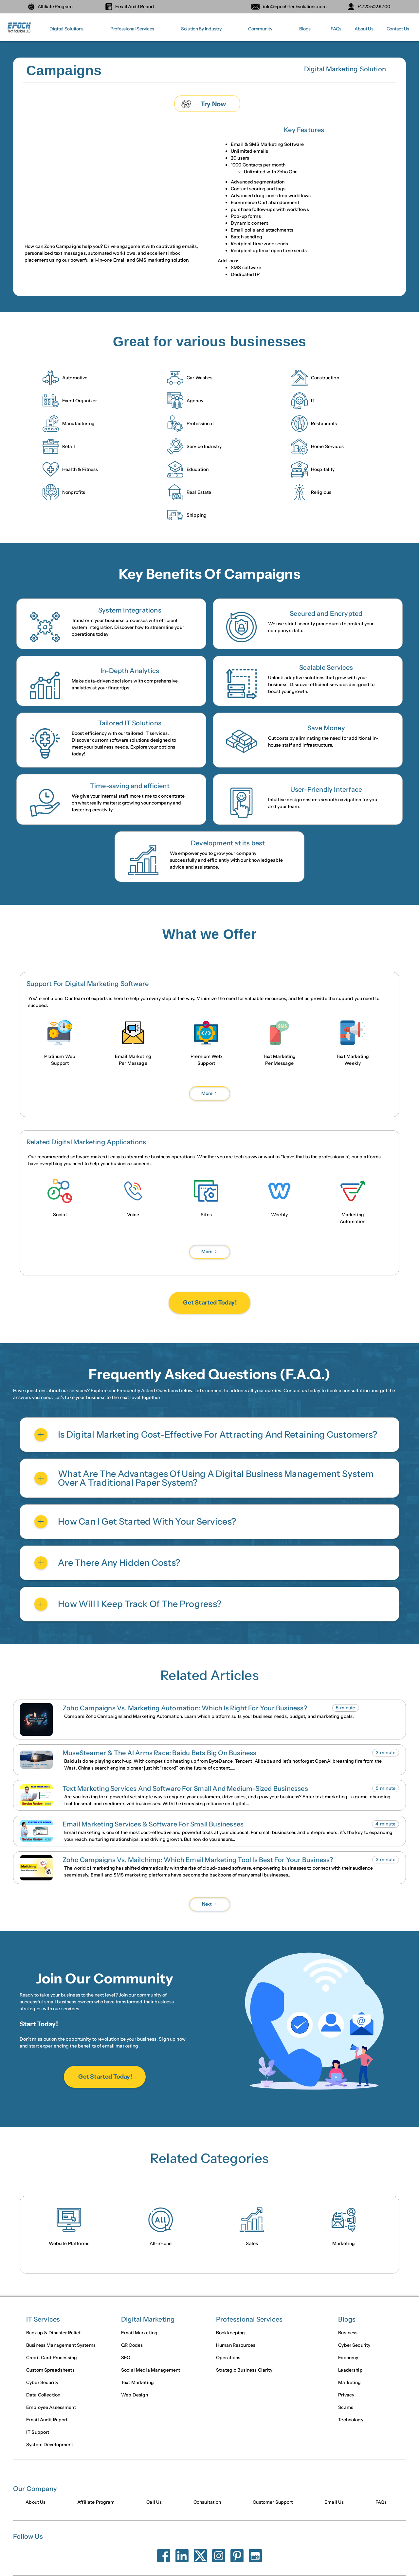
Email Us (334, 2502)
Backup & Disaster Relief (53, 2333)
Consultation (207, 2502)
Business (347, 2333)
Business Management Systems (61, 2345)
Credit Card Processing (51, 2357)
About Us (364, 29)
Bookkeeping (230, 2333)
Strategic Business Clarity (244, 2370)
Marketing (349, 2382)
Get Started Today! (209, 1302)
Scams (345, 2407)
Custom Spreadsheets (50, 2370)
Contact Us (398, 29)
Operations (228, 2357)
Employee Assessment (51, 2407)
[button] (66, 29)
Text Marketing (137, 2382)
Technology (350, 2420)
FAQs (336, 29)
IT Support (37, 2432)
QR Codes (132, 2345)
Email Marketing (139, 2333)
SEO (125, 2357)
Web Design (134, 2395)
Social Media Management (150, 2370)
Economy (348, 2357)
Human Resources (235, 2345)
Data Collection (43, 2395)
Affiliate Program (96, 2502)
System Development (49, 2444)
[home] (19, 29)
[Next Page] (209, 1093)
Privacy (346, 2395)
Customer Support (273, 2502)
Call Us (154, 2502)
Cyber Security (42, 2382)
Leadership (350, 2370)
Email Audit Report (47, 2420)
